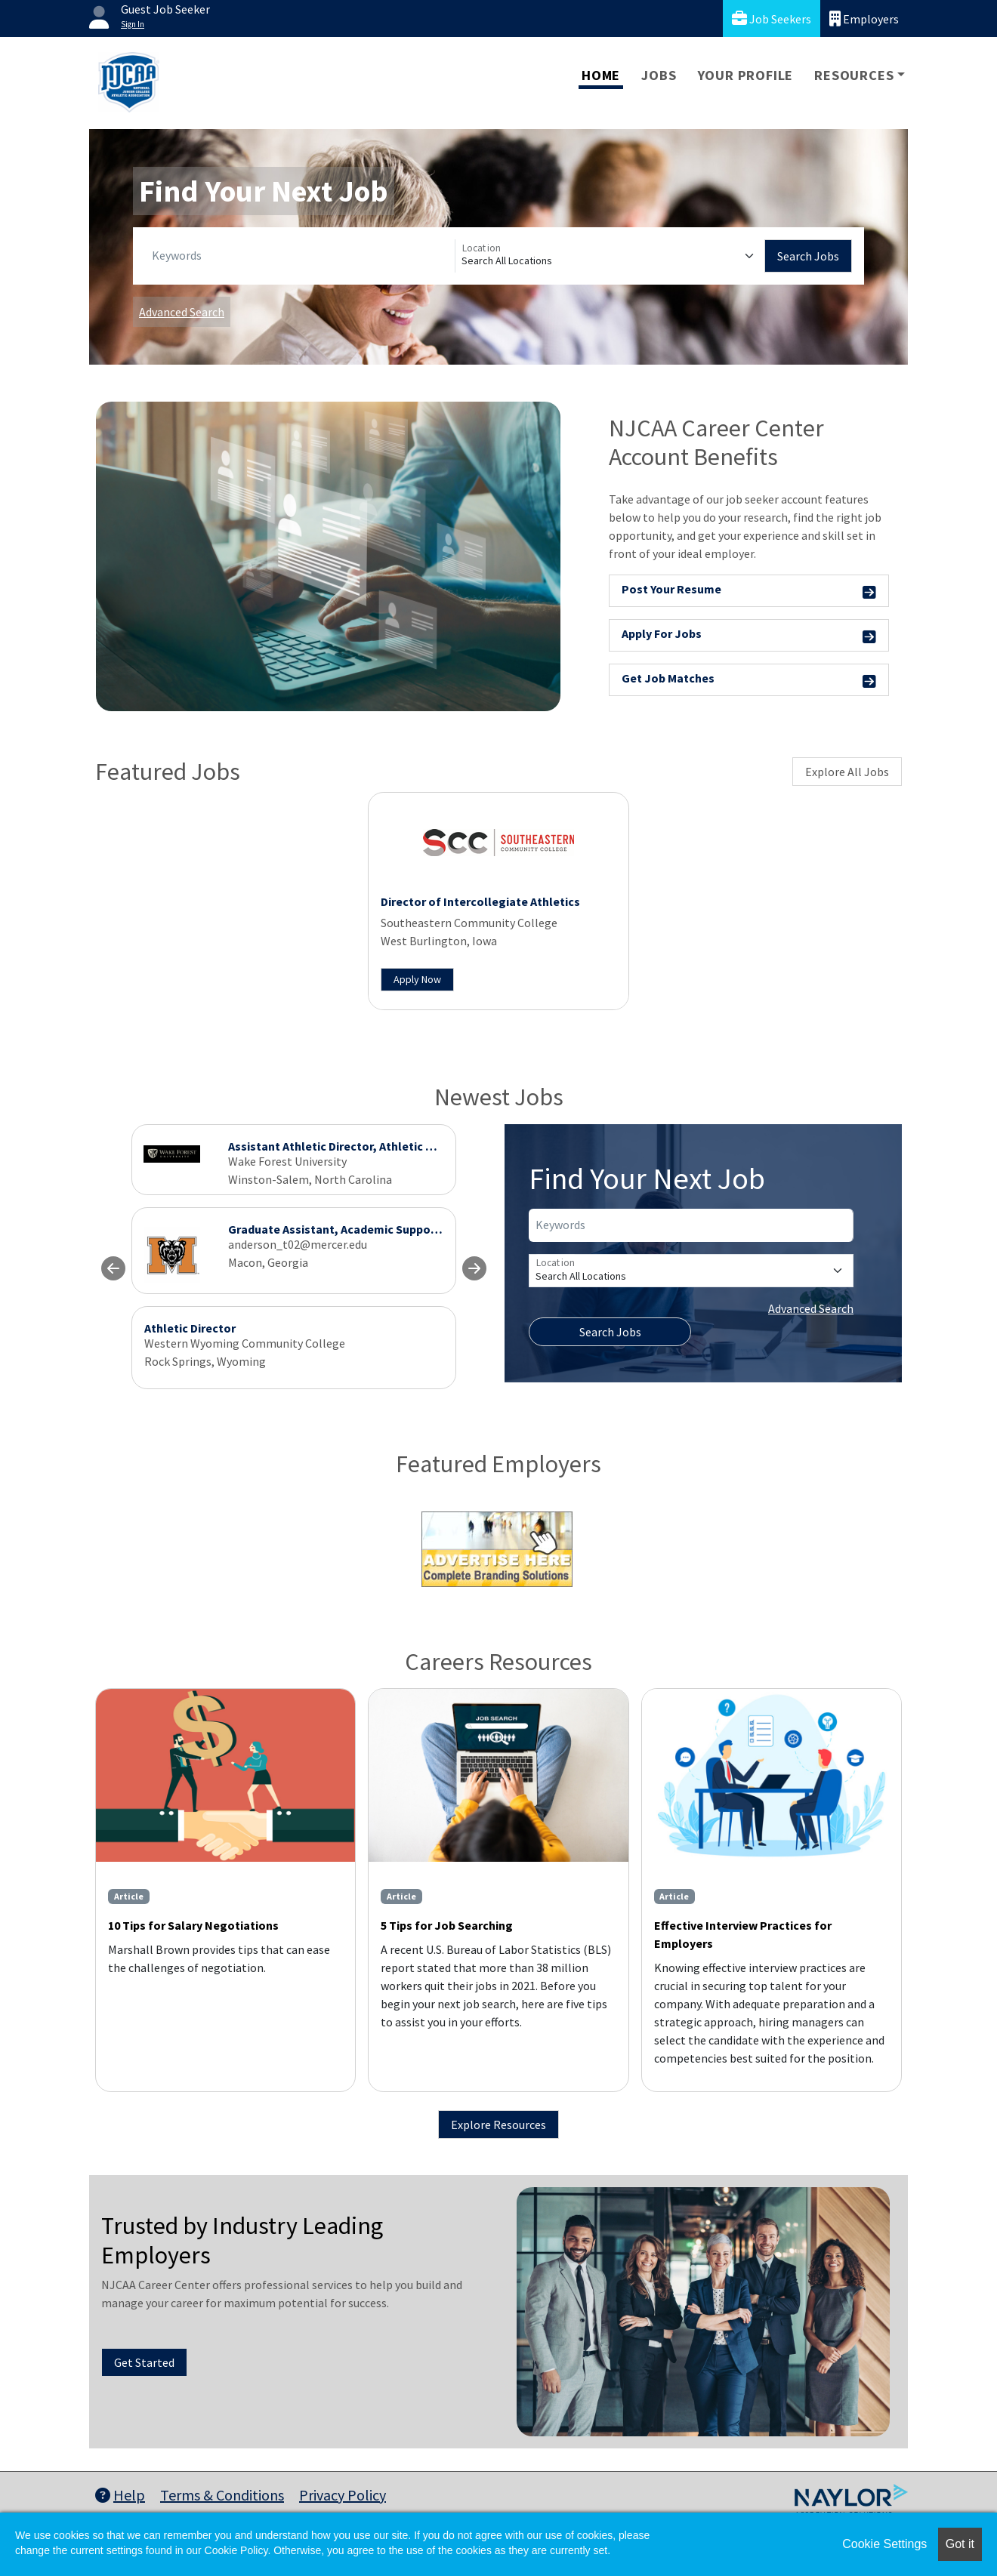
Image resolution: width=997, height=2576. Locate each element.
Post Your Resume (749, 591)
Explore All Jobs (847, 771)
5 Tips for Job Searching (447, 1925)
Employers (864, 18)
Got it (960, 2543)
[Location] (610, 256)
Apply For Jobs (749, 636)
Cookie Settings (884, 2543)
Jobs (658, 75)
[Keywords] (300, 256)
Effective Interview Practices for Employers (743, 1934)
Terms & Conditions (222, 2494)
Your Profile (746, 75)
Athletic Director (190, 1328)
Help (120, 2494)
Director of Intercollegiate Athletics (480, 901)
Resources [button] (854, 75)
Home (601, 75)
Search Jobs (808, 255)
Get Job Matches (749, 680)
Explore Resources (498, 2124)
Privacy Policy (342, 2494)
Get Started (144, 2362)
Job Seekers (771, 18)
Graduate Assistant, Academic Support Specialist (362, 1229)
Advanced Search (181, 311)
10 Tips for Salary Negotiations (193, 1925)
